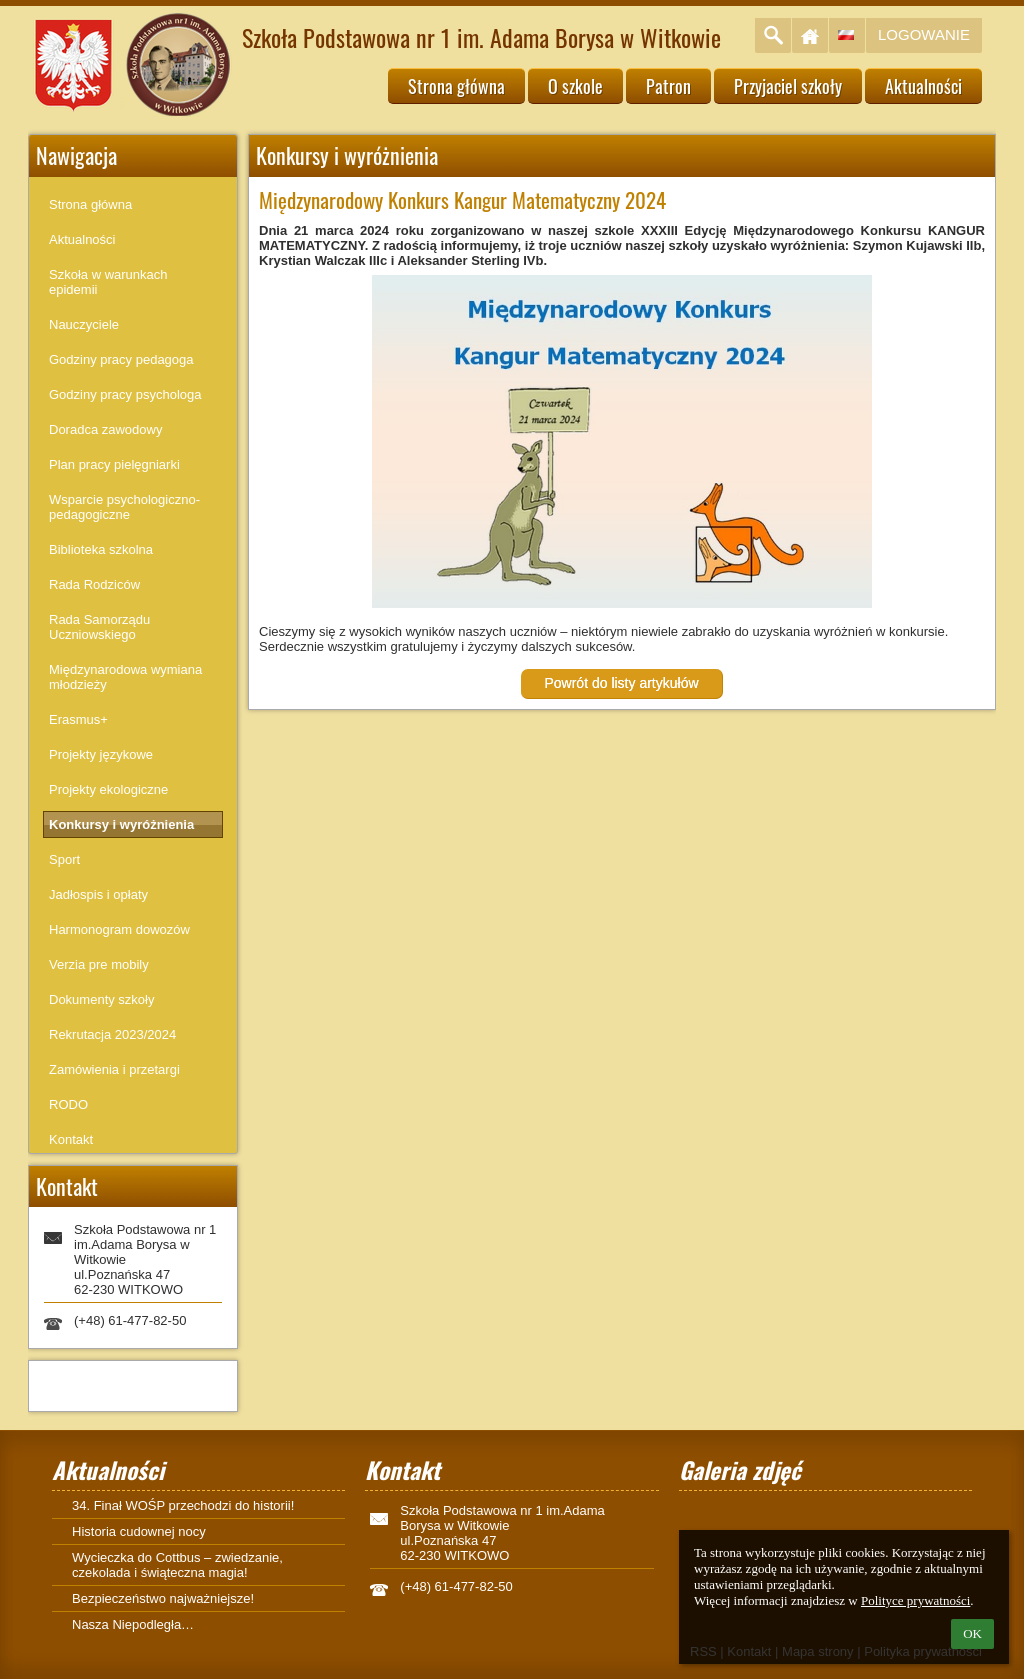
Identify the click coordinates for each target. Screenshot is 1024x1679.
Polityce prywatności (915, 1600)
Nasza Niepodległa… (133, 1624)
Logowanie (924, 34)
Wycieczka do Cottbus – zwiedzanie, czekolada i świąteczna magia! (177, 1565)
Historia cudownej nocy (139, 1531)
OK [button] (972, 1633)
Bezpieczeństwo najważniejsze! (163, 1598)
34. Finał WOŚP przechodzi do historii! (183, 1505)
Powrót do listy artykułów (621, 683)
